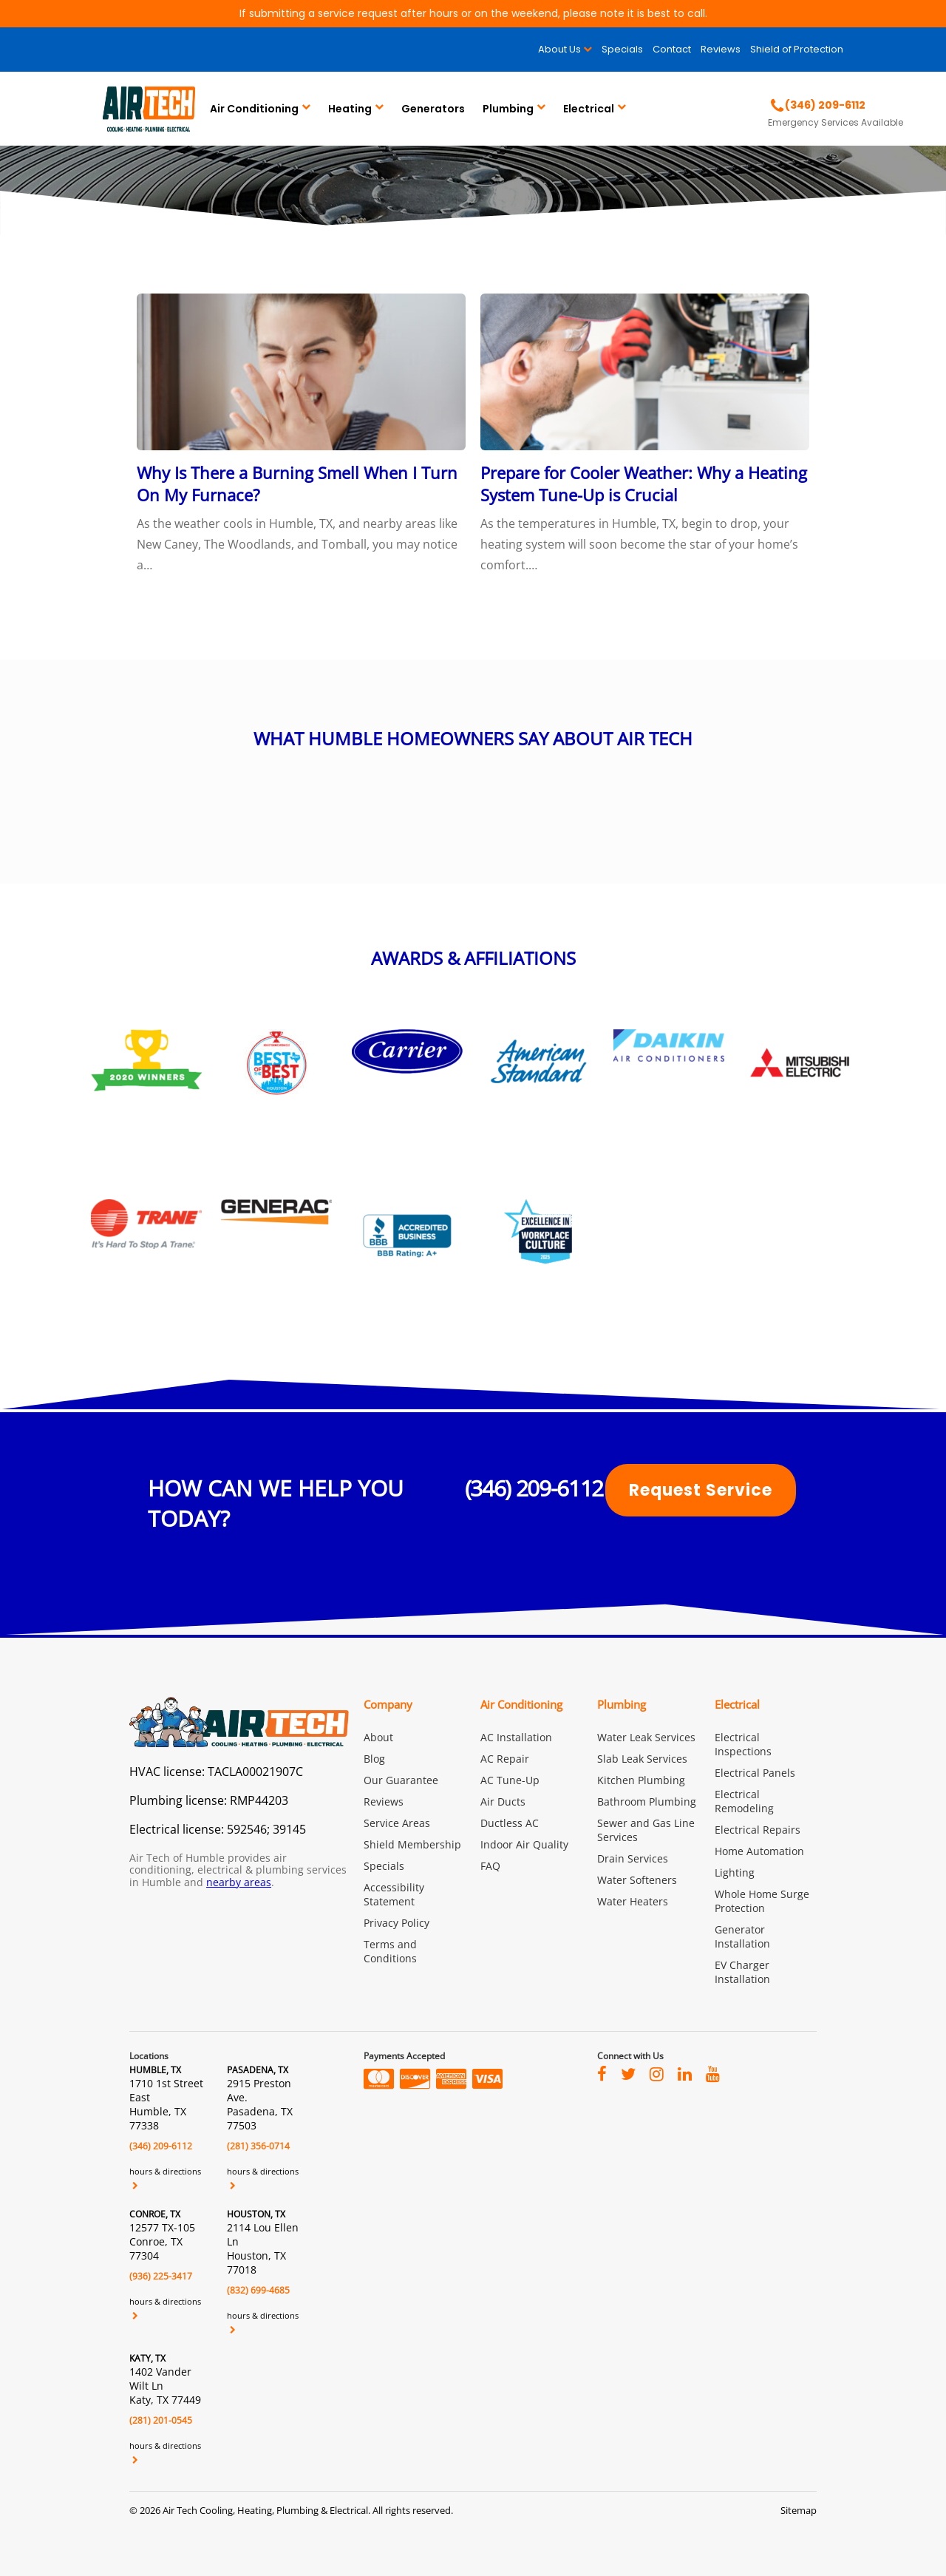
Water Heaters (632, 1901)
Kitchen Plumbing (641, 1780)
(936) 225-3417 (160, 2276)
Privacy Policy (396, 1923)
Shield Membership (412, 1844)
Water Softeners (637, 1880)
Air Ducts (502, 1801)
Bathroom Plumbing (646, 1801)
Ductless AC (509, 1823)
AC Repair (504, 1759)
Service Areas (397, 1823)
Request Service (700, 1490)
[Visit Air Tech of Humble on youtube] (713, 2073)
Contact (672, 49)
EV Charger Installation (742, 1972)
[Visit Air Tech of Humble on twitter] (628, 2073)
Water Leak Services (646, 1737)
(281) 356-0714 (258, 2146)
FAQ (490, 1866)
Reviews (721, 49)
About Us (559, 49)
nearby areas (238, 1882)
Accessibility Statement (394, 1894)
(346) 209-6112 (534, 1488)
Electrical (588, 108)
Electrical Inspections (743, 1744)
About (378, 1737)
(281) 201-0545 (160, 2420)
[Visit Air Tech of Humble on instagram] (657, 2073)
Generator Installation (742, 1936)
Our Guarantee (401, 1780)
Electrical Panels (755, 1773)
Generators (433, 108)
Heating (350, 108)
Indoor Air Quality (524, 1844)
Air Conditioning (254, 108)
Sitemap (798, 2510)
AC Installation (516, 1737)
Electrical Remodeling (744, 1801)
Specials (622, 49)
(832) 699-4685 (258, 2290)
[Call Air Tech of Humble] (818, 105)
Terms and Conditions (390, 1951)
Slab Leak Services (642, 1759)
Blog (374, 1759)
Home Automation (759, 1851)
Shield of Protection (796, 49)
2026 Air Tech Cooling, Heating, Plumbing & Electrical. (256, 2510)
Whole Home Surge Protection (762, 1901)
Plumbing (508, 108)
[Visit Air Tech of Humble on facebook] (602, 2073)
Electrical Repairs (757, 1830)
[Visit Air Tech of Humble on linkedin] (685, 2073)
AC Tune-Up (510, 1780)
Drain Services (632, 1858)
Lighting (735, 1872)
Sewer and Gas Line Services (646, 1830)
